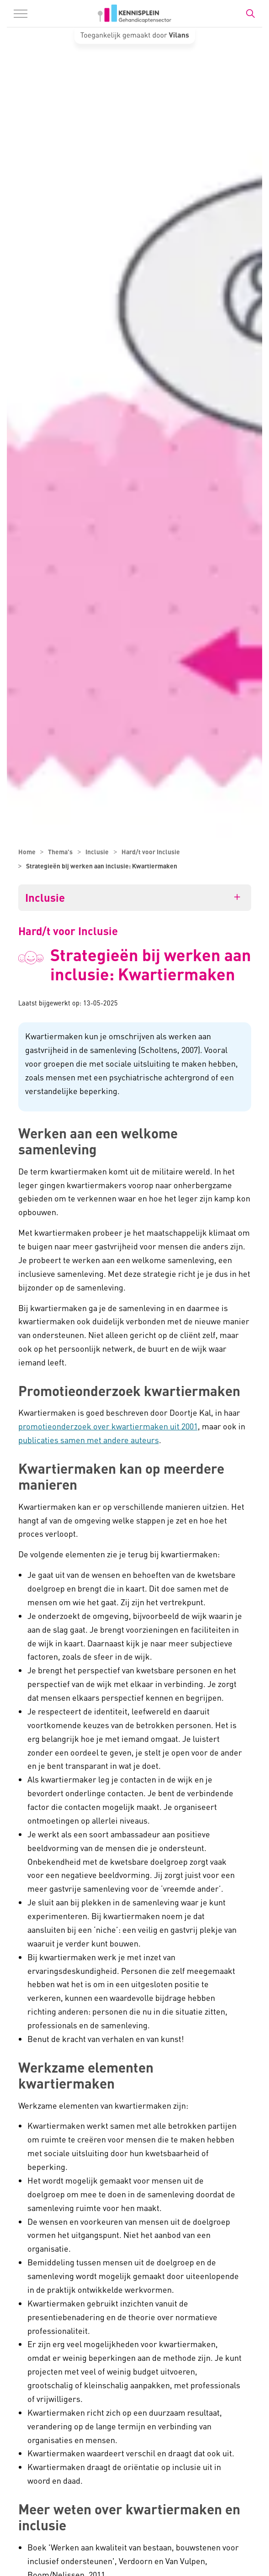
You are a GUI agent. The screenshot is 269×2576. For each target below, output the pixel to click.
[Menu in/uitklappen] (20, 13)
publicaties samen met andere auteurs (88, 1439)
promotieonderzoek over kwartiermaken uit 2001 (108, 1426)
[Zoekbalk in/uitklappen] (250, 13)
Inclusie (45, 897)
